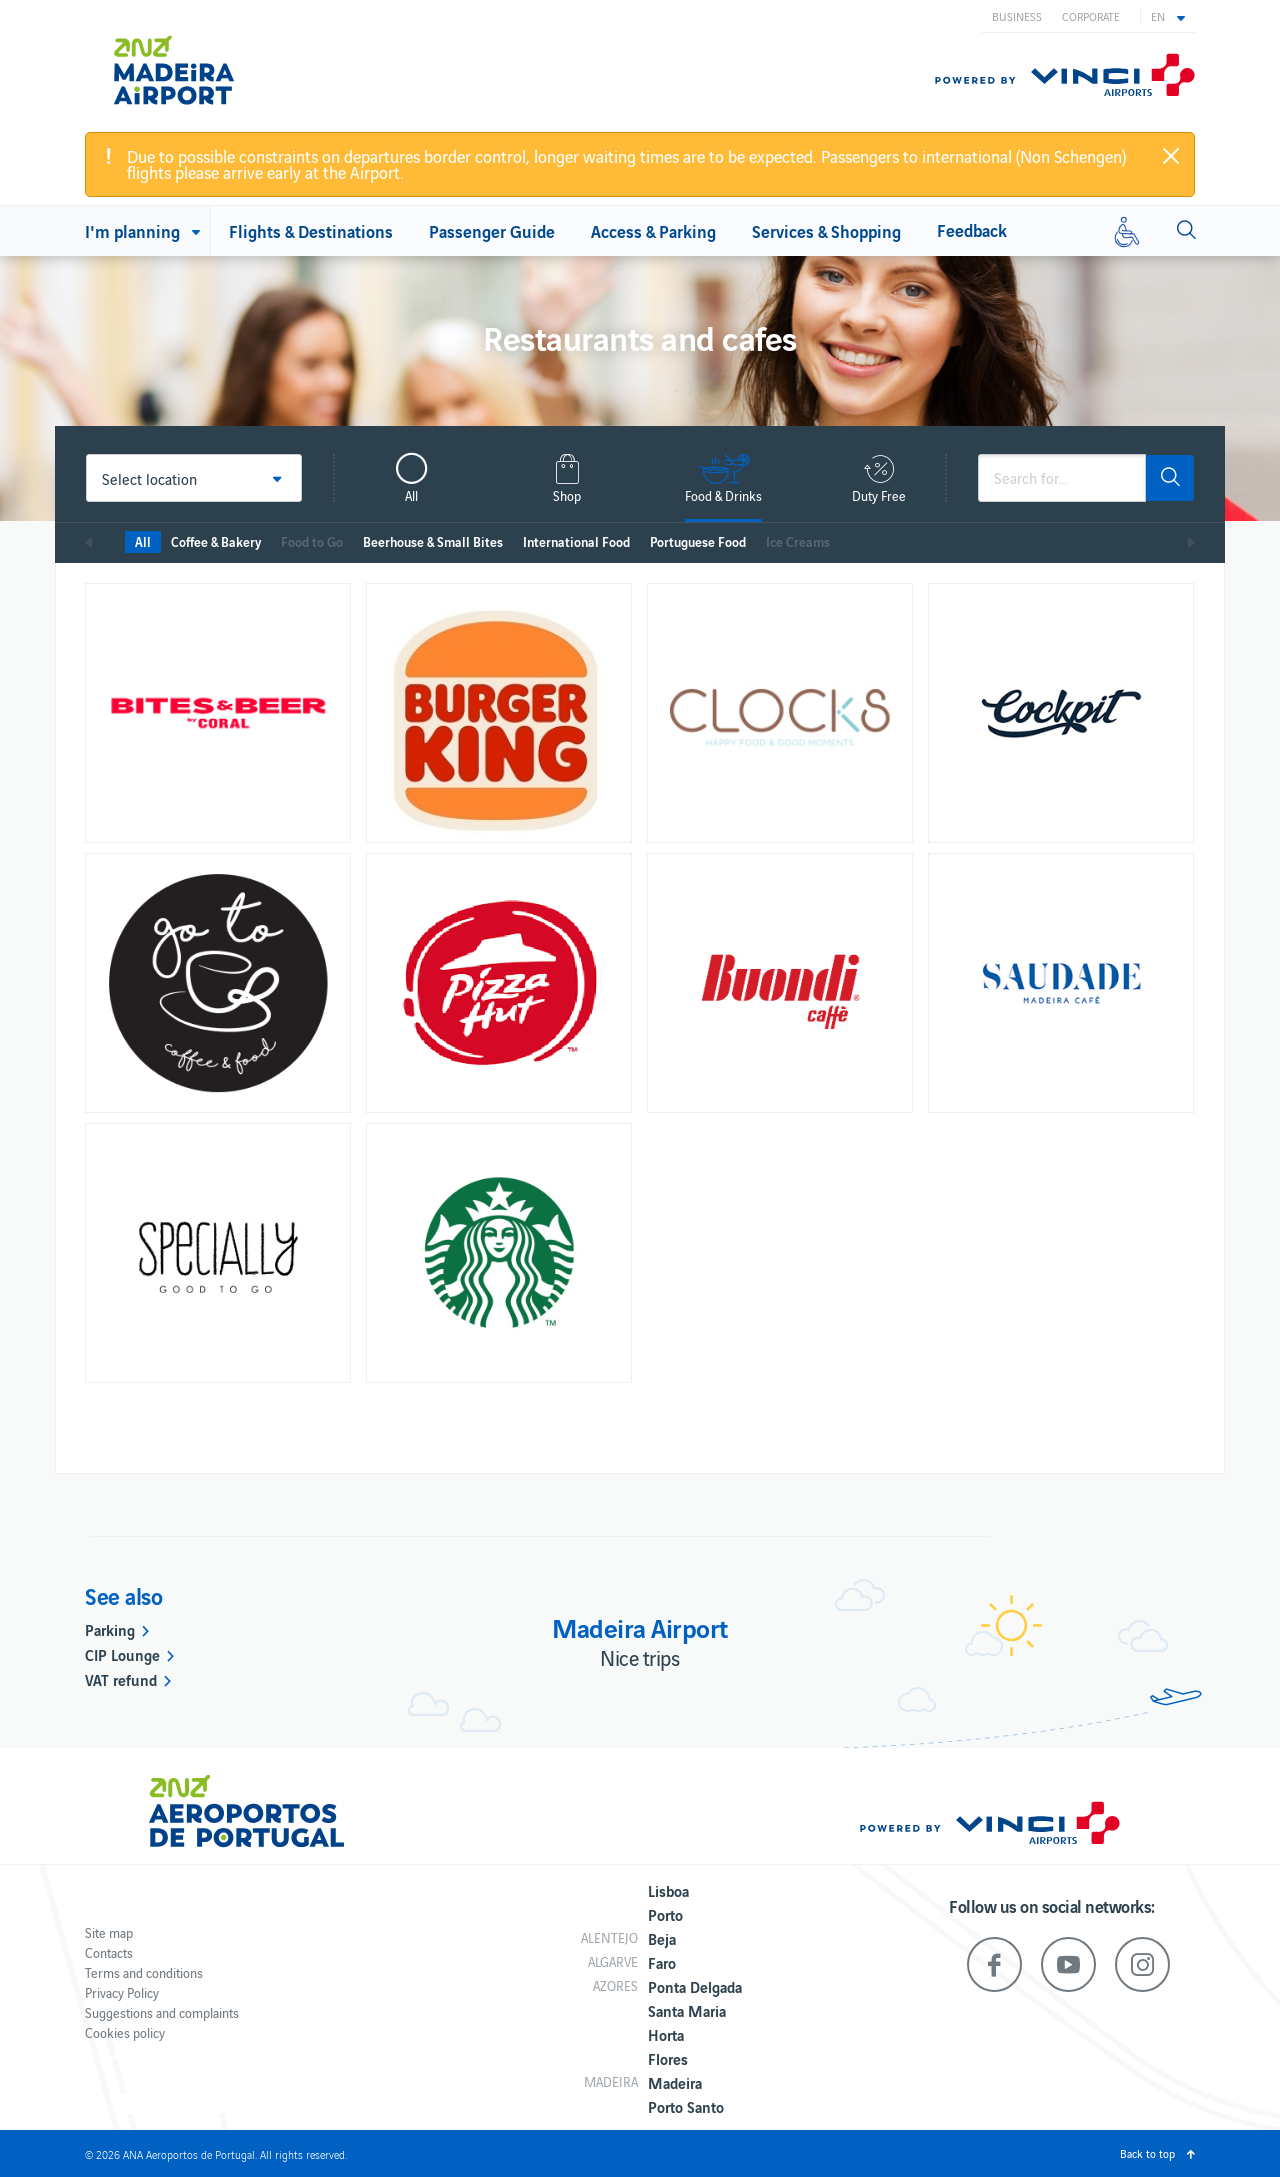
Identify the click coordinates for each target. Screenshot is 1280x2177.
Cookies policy (125, 2032)
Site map (109, 1932)
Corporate (1091, 16)
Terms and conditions (144, 1972)
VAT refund (121, 1679)
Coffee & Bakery (216, 541)
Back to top (1147, 2153)
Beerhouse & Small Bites (433, 541)
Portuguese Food (698, 541)
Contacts (109, 1952)
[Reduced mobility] (1127, 231)
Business (1017, 16)
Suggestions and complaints (162, 2012)
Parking (110, 1629)
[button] (1168, 16)
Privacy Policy (122, 1992)
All (143, 541)
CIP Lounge (122, 1654)
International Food (576, 541)
